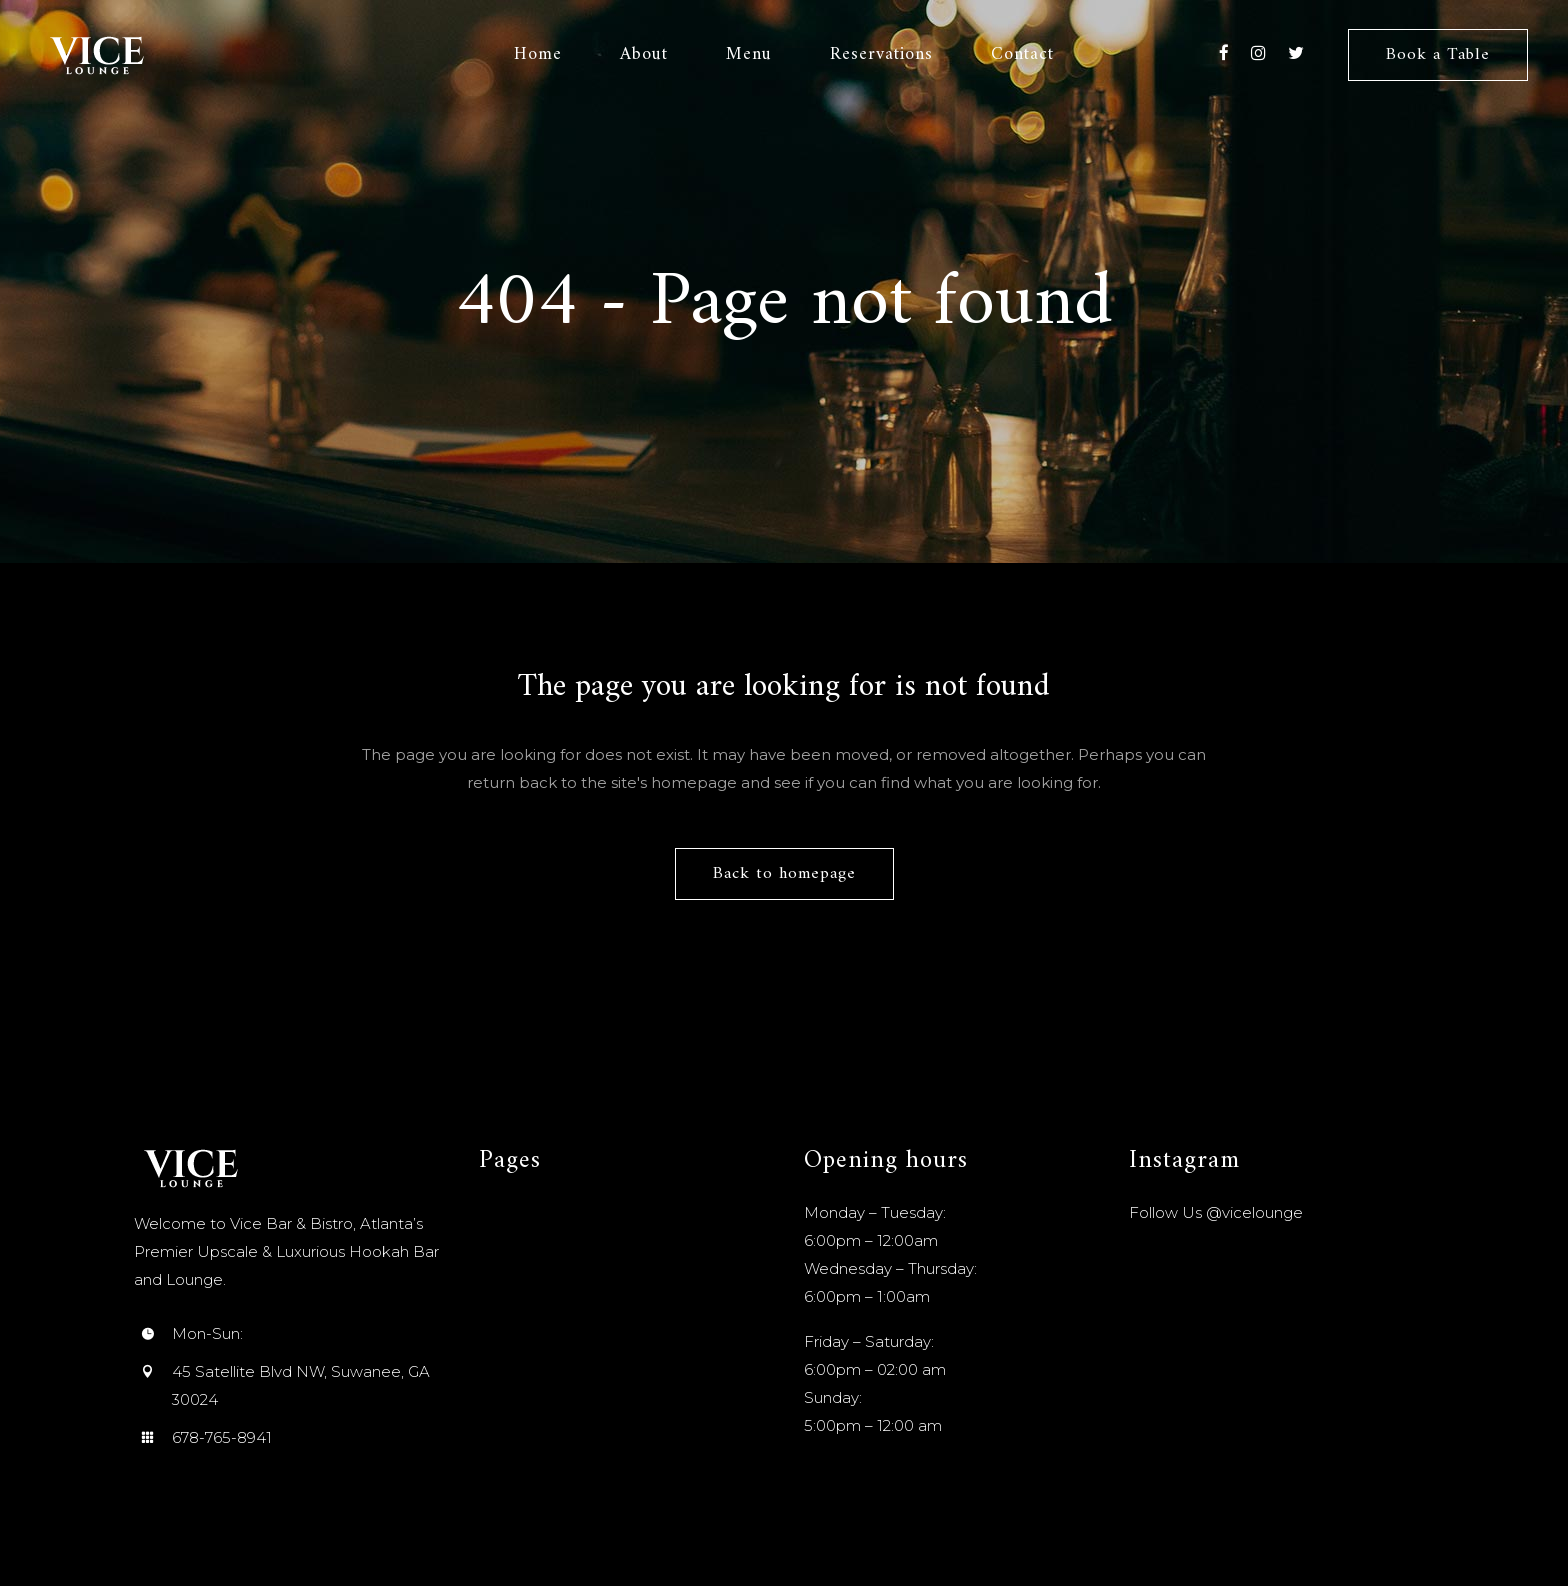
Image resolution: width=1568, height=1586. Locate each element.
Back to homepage (784, 874)
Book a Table (1438, 55)
